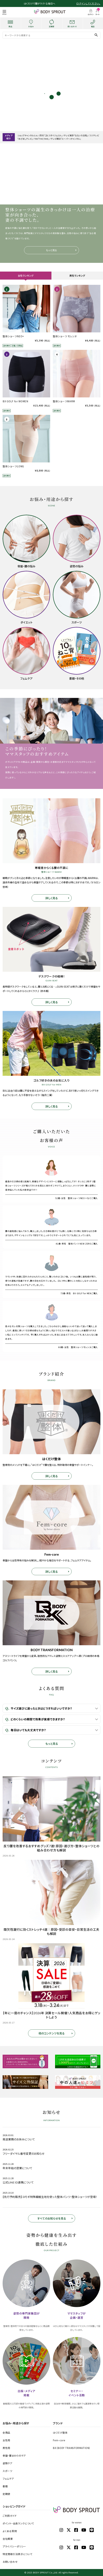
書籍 (5, 2486)
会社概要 (8, 2538)
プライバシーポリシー (14, 2546)
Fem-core (59, 2440)
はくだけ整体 (60, 2432)
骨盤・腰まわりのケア (14, 2455)
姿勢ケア (8, 2463)
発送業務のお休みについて (19, 2139)
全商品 (6, 2432)
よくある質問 (10, 2531)
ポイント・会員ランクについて (18, 2523)
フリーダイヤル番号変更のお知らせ (23, 2153)
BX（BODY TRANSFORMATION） (71, 2448)
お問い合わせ (10, 2561)
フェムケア (8, 2478)
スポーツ (7, 2471)
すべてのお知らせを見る (51, 2218)
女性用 (6, 2440)
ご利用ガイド (10, 2515)
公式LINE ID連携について (18, 2182)
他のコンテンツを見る (51, 2033)
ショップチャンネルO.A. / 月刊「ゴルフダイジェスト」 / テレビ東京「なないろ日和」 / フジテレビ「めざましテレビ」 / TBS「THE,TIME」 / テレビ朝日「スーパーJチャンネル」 (58, 137)
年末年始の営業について (17, 2168)
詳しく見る (51, 898)
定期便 (6, 2494)
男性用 (6, 2448)
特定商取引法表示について (18, 2554)
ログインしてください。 (88, 3)
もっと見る (51, 250)
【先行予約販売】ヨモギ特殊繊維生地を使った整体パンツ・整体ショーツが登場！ (50, 2196)
